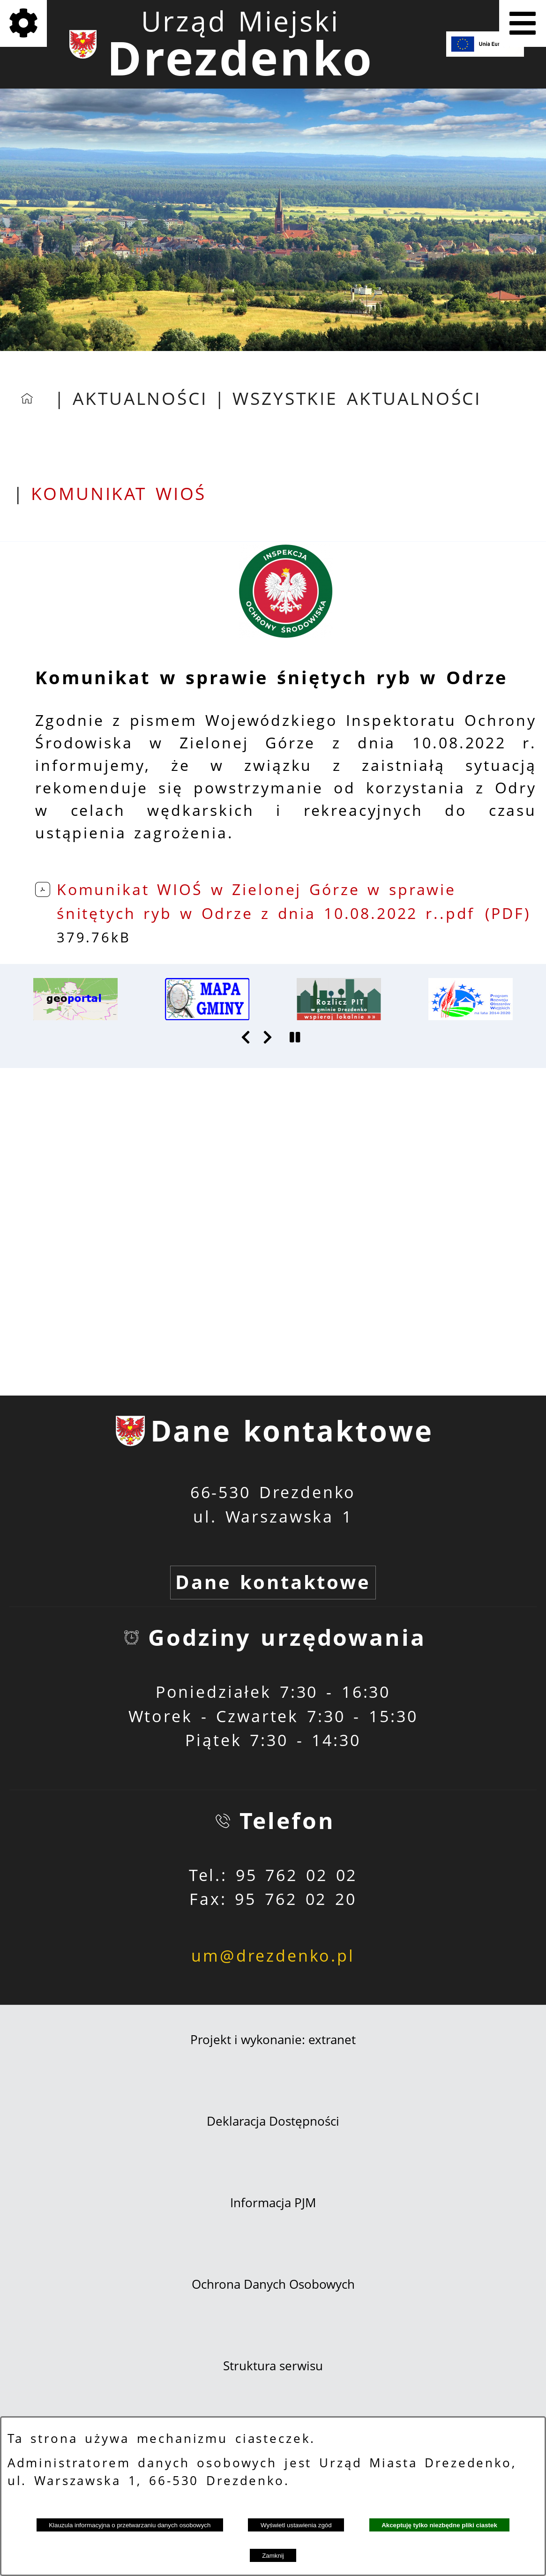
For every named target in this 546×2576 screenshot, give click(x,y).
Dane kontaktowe (273, 1582)
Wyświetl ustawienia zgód (296, 2525)
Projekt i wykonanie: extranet (273, 2039)
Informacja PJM (273, 2202)
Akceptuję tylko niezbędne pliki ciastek (439, 2525)
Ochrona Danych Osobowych (273, 2284)
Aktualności (140, 398)
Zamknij (273, 2555)
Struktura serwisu (273, 2366)
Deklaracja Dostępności (273, 2121)
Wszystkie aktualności (356, 398)
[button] (286, 632)
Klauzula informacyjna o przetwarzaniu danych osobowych (129, 2525)
